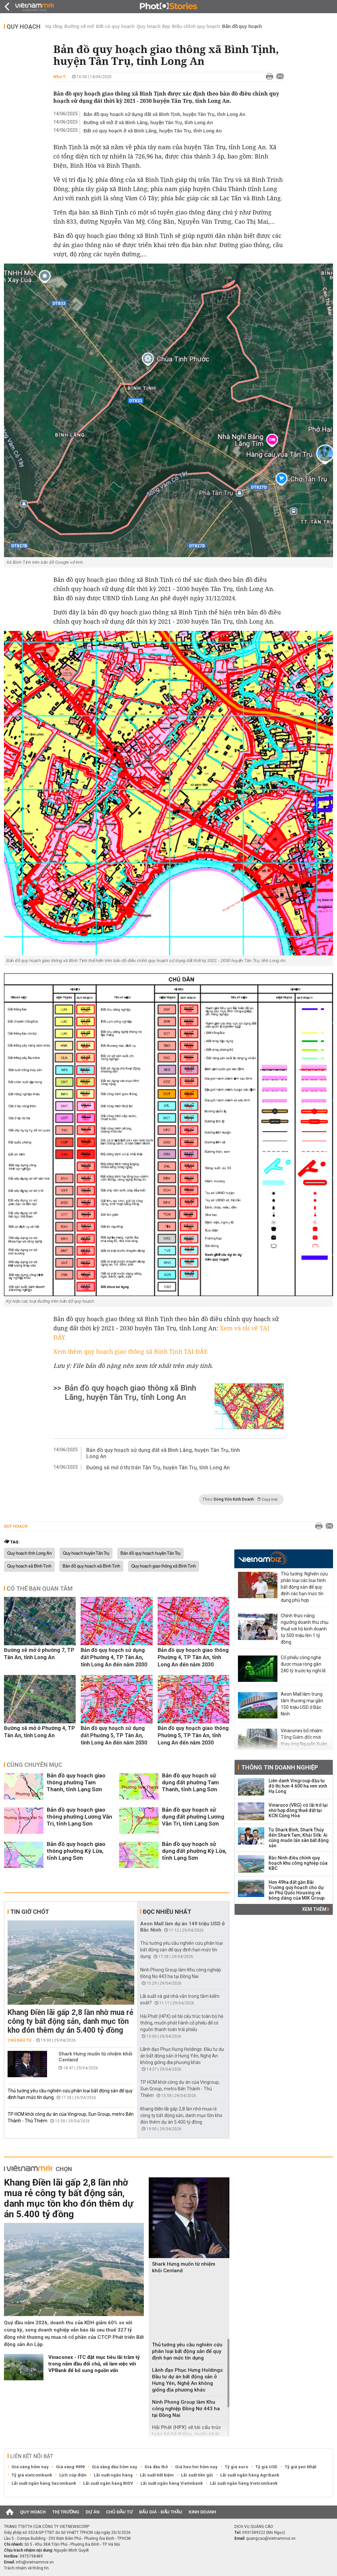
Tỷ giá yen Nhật (300, 2466)
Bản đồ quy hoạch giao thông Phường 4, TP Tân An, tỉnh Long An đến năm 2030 (193, 1657)
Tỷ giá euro (236, 2466)
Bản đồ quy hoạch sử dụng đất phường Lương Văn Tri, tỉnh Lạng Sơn (193, 1816)
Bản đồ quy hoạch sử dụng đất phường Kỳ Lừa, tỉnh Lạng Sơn (194, 1851)
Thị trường (65, 2511)
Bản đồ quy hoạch (242, 26)
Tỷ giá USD (266, 2466)
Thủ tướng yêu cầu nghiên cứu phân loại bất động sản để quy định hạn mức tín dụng (181, 1949)
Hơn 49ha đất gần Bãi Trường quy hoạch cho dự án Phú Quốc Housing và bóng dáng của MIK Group (296, 1890)
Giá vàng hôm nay (30, 2466)
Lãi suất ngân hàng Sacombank (44, 2483)
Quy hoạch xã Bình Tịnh (29, 1566)
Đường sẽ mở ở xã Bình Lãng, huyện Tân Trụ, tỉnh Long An (148, 122)
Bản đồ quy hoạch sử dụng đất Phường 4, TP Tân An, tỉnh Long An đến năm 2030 (114, 1657)
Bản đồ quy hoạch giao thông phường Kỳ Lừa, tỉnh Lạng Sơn (76, 1851)
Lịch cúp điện (73, 2475)
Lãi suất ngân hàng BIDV (108, 2483)
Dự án (93, 2511)
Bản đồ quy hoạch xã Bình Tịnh (91, 1566)
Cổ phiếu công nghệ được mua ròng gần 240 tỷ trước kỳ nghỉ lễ (303, 1664)
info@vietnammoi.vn (35, 2562)
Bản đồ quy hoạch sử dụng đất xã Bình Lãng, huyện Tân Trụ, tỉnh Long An (163, 1453)
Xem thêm (315, 1909)
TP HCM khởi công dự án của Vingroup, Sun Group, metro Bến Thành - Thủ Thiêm (180, 2089)
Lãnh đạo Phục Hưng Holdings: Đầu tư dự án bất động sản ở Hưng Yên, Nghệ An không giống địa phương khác (182, 2056)
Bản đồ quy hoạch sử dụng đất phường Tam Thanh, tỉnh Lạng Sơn (190, 1782)
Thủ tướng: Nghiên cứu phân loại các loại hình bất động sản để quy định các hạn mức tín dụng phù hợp (304, 1587)
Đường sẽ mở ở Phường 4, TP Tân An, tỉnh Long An (39, 1732)
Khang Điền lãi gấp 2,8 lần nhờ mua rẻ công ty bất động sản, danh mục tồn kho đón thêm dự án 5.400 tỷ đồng (70, 2021)
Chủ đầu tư (20, 2040)
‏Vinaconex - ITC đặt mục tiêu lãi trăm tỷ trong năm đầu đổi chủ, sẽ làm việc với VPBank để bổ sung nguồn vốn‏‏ (94, 2363)
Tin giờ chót (29, 1911)
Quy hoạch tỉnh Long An (29, 1553)
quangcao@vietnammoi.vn (271, 2538)
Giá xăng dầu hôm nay (114, 2466)
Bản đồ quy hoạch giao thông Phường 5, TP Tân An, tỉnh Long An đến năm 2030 (193, 1735)
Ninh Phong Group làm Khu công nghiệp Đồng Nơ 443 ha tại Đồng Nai (186, 2408)
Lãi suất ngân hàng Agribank (249, 2475)
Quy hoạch (23, 26)
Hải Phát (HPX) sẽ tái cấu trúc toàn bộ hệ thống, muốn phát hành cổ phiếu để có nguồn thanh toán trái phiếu (181, 2023)
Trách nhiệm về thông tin (26, 2568)
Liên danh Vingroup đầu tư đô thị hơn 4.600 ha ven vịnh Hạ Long (298, 1786)
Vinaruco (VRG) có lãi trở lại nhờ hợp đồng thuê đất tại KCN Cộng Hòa (298, 1810)
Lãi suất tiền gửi (197, 2475)
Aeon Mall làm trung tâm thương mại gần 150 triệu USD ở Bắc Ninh (302, 1703)
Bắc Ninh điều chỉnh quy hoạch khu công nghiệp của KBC (298, 1863)
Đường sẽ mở (79, 26)
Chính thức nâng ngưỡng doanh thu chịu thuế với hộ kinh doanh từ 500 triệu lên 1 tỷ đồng (304, 1629)
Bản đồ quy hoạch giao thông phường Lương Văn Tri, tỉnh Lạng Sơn (79, 1816)
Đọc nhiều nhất (167, 1911)
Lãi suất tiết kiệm (157, 2475)
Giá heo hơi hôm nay (196, 2466)
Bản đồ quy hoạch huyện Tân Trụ (150, 1553)
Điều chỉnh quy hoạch (196, 26)
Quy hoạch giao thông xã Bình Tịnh (163, 1566)
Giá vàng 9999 (70, 2466)
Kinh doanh (202, 2511)
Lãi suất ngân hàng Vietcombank (243, 2483)
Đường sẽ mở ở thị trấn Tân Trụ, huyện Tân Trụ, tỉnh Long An (158, 1467)
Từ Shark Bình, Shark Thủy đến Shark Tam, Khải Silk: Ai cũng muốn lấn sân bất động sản (299, 1837)
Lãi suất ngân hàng (113, 2475)
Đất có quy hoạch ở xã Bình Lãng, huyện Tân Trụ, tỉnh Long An (153, 130)
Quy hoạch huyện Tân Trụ (86, 1553)
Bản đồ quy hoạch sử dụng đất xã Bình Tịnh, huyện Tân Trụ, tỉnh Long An (164, 114)
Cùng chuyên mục (34, 1764)
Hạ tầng (54, 26)
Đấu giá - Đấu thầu (160, 2511)
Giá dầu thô (156, 2466)
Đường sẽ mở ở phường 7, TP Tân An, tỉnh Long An (39, 1653)
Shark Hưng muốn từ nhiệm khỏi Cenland (95, 2057)
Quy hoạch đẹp (153, 26)
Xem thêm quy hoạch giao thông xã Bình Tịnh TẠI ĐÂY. (131, 1351)
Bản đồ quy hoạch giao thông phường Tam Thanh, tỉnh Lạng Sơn (76, 1782)
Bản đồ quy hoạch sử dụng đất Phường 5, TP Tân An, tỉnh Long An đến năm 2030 (114, 1735)
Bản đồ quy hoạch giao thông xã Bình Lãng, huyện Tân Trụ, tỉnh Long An (130, 1392)
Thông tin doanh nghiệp (279, 1767)
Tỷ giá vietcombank (32, 2475)
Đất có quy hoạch (115, 26)
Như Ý (59, 76)
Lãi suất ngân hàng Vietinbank (172, 2483)
